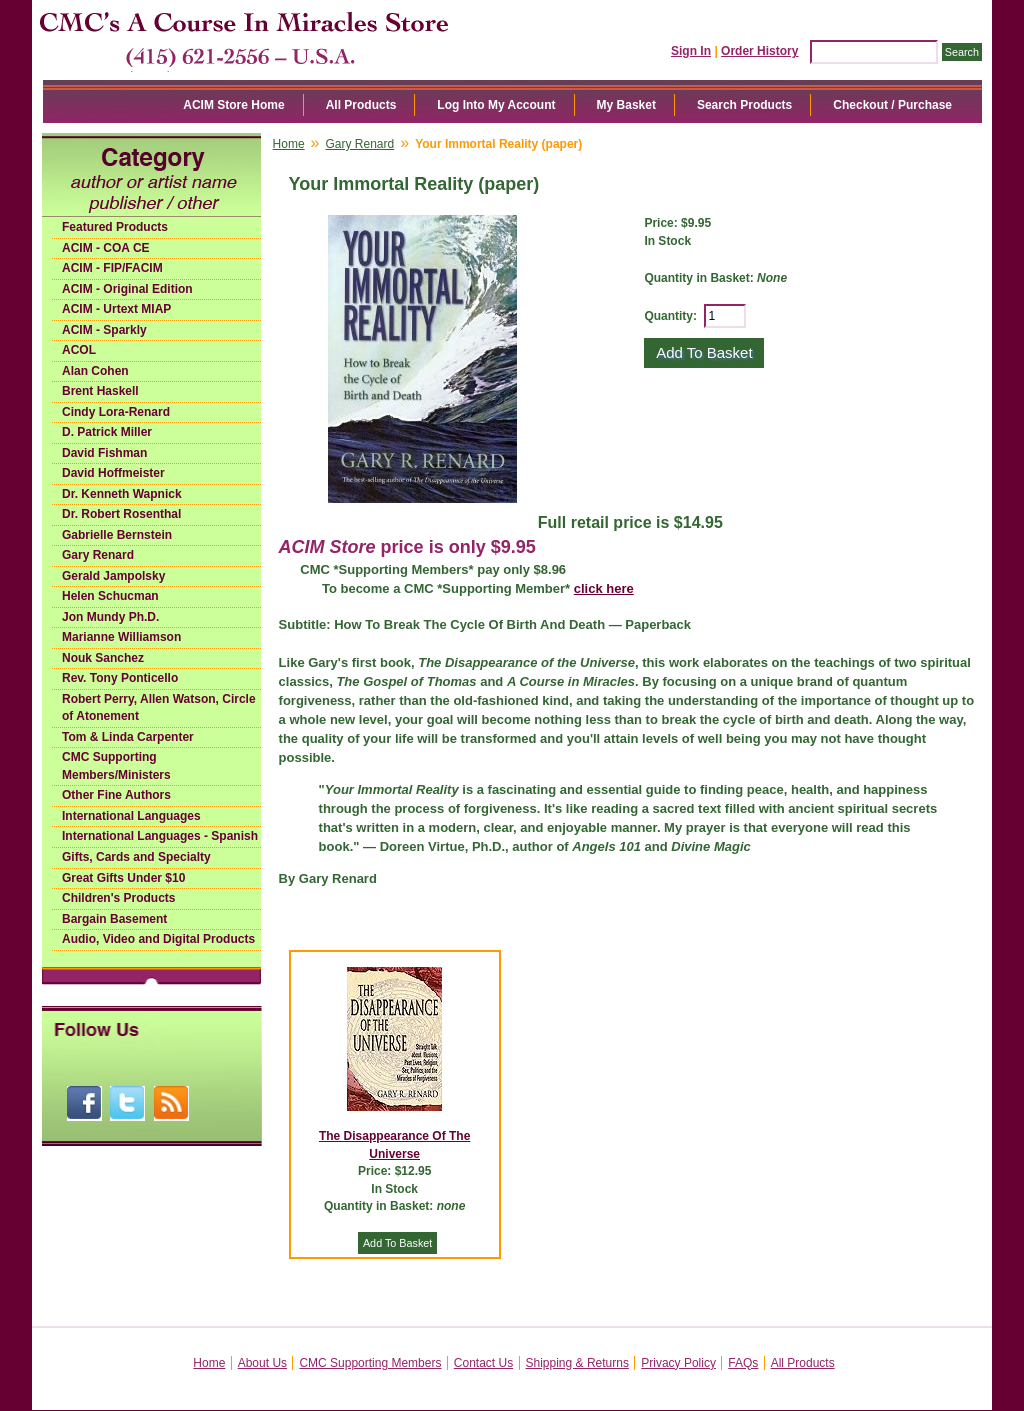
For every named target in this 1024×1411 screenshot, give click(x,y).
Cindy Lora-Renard (116, 412)
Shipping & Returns (577, 1363)
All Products (361, 105)
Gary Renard (98, 555)
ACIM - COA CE (106, 248)
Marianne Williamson (121, 637)
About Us (262, 1363)
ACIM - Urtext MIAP (116, 309)
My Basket (626, 105)
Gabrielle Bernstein (117, 535)
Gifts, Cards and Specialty (136, 857)
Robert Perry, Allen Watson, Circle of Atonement (159, 708)
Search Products (744, 105)
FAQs (743, 1363)
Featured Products (115, 227)
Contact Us (483, 1363)
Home (289, 144)
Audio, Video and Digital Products (158, 939)
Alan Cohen (95, 371)
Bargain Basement (114, 919)
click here (604, 588)
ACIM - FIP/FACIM (112, 268)
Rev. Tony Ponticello (120, 678)
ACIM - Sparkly (104, 330)
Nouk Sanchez (103, 658)
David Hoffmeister (113, 473)
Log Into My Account (496, 105)
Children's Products (119, 898)
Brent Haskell (100, 391)
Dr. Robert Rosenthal (121, 514)
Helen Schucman (110, 596)
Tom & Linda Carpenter (128, 737)
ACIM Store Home (233, 105)
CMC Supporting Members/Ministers (116, 766)
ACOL (79, 350)
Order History (759, 51)
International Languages (131, 816)
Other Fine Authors (116, 795)
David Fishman (104, 453)
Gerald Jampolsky (113, 576)
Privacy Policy (678, 1363)
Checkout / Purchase (892, 105)
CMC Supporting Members (370, 1363)
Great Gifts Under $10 (123, 878)
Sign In (691, 51)
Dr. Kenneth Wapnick (122, 494)
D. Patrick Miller (107, 432)
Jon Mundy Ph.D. (110, 617)
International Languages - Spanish (160, 836)
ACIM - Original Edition (127, 289)
